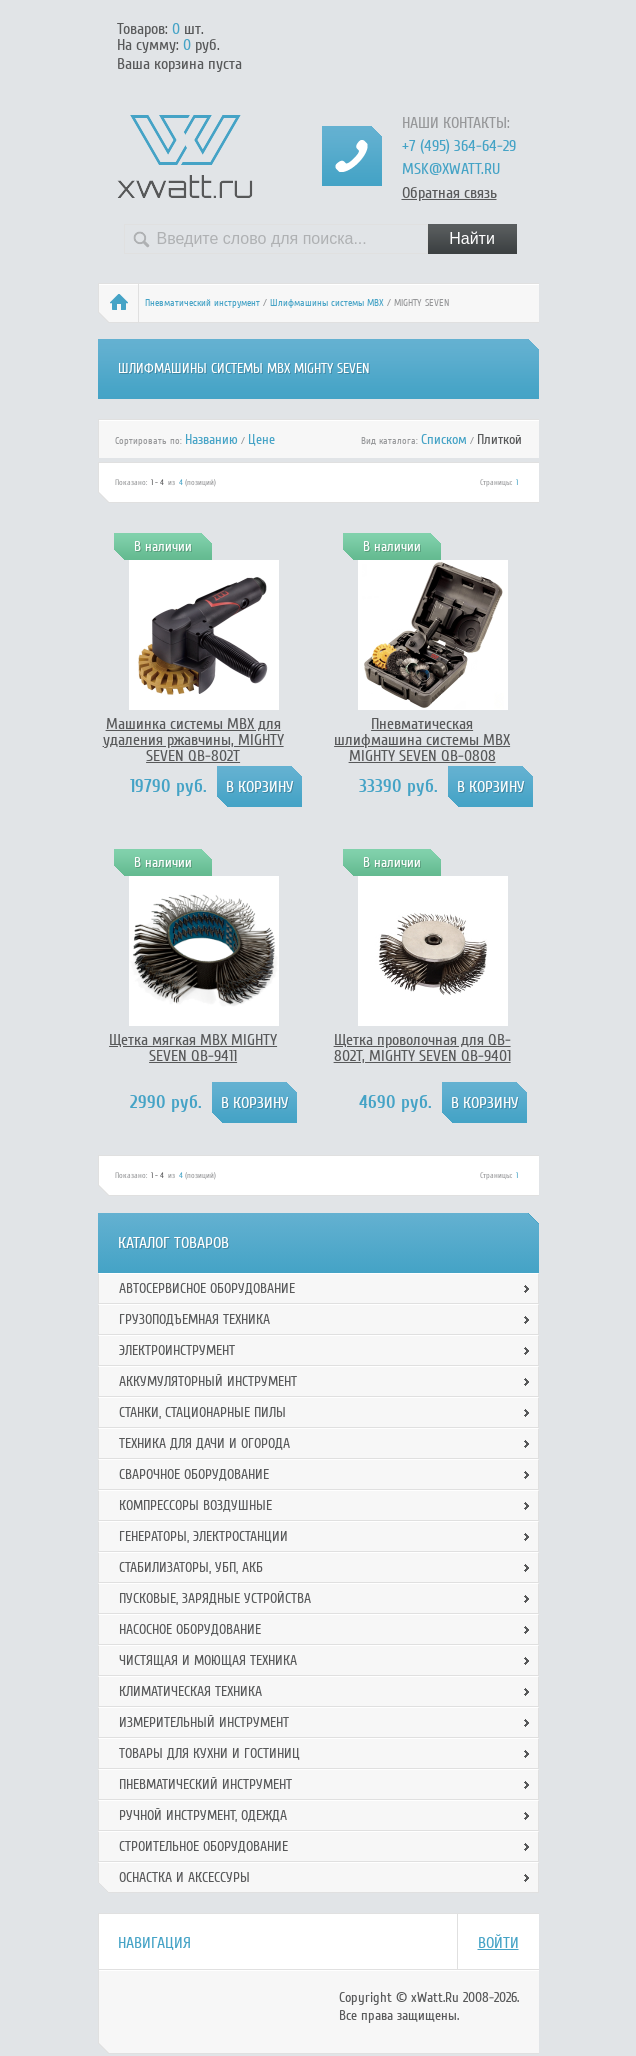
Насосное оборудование (190, 1629)
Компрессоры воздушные (195, 1505)
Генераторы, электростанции (203, 1536)
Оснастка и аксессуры (184, 1877)
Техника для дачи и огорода (204, 1443)
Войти (498, 1943)
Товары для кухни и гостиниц (209, 1753)
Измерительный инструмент (204, 1722)
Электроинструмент (177, 1350)
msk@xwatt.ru (451, 169)
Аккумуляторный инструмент (208, 1381)
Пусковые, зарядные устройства (215, 1598)
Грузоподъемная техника (194, 1319)
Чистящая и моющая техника (208, 1660)
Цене (261, 439)
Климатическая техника (190, 1691)
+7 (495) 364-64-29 (459, 146)
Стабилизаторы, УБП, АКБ (191, 1567)
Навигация (154, 1943)
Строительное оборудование (203, 1846)
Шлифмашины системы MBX (327, 303)
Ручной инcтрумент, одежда (203, 1815)
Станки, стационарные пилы (202, 1412)
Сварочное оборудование (194, 1474)
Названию (211, 439)
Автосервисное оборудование (207, 1288)
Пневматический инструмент (202, 303)
